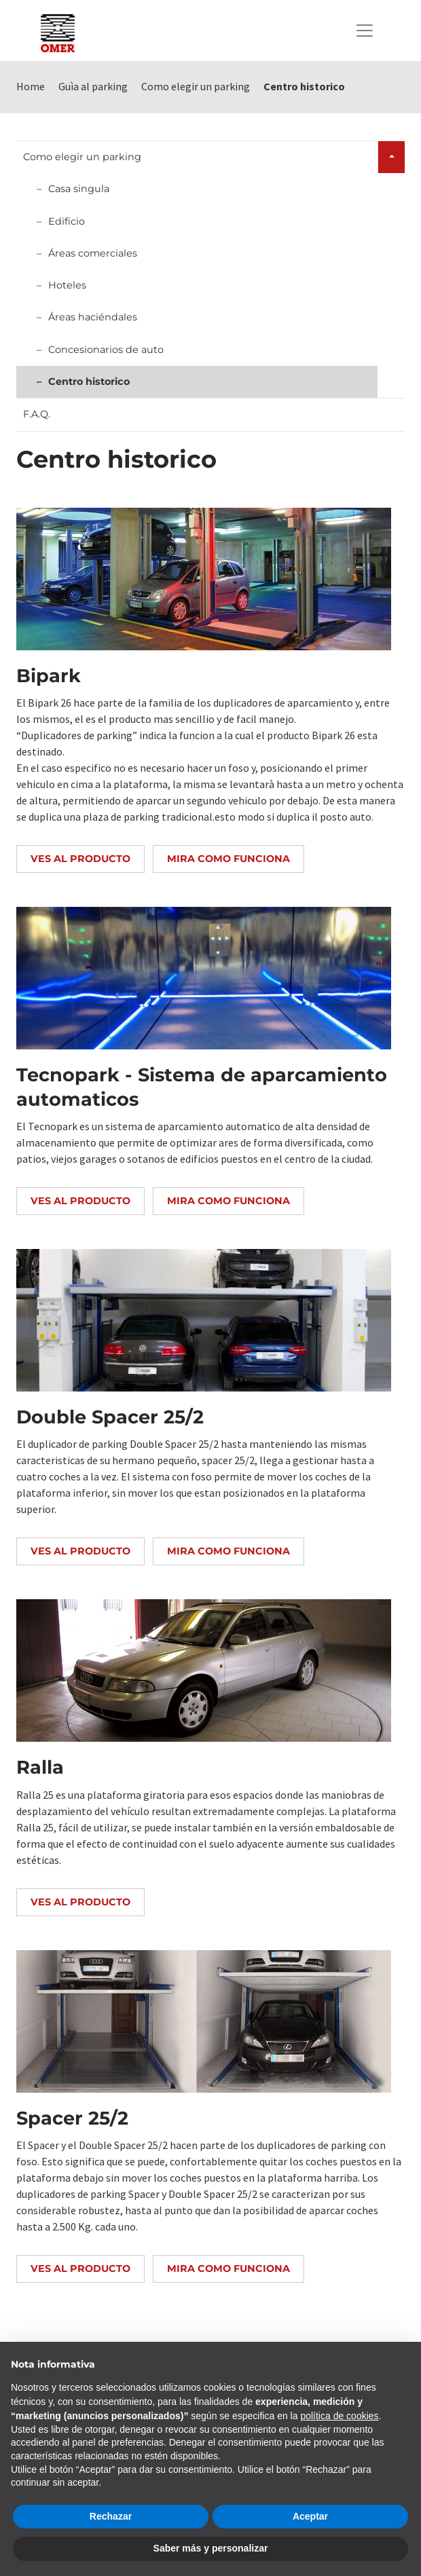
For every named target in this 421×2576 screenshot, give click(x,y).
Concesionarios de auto (106, 349)
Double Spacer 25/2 (110, 1417)
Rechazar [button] (111, 2516)
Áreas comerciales (92, 253)
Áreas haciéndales (92, 317)
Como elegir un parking (82, 157)
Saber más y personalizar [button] (210, 2548)
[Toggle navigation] (364, 30)
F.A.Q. (36, 414)
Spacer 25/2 (72, 2118)
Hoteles (67, 285)
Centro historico (89, 381)
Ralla (40, 1767)
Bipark (48, 676)
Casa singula (78, 189)
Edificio (66, 221)
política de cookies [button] (339, 2415)
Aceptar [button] (310, 2516)
